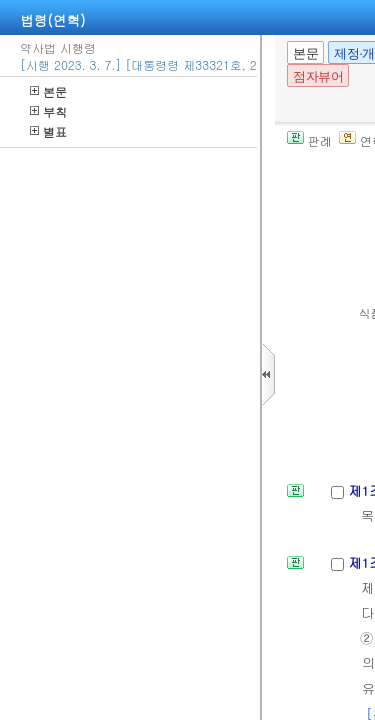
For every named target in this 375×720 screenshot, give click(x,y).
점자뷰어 (318, 76)
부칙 (48, 111)
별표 (48, 131)
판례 (309, 140)
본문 (48, 91)
